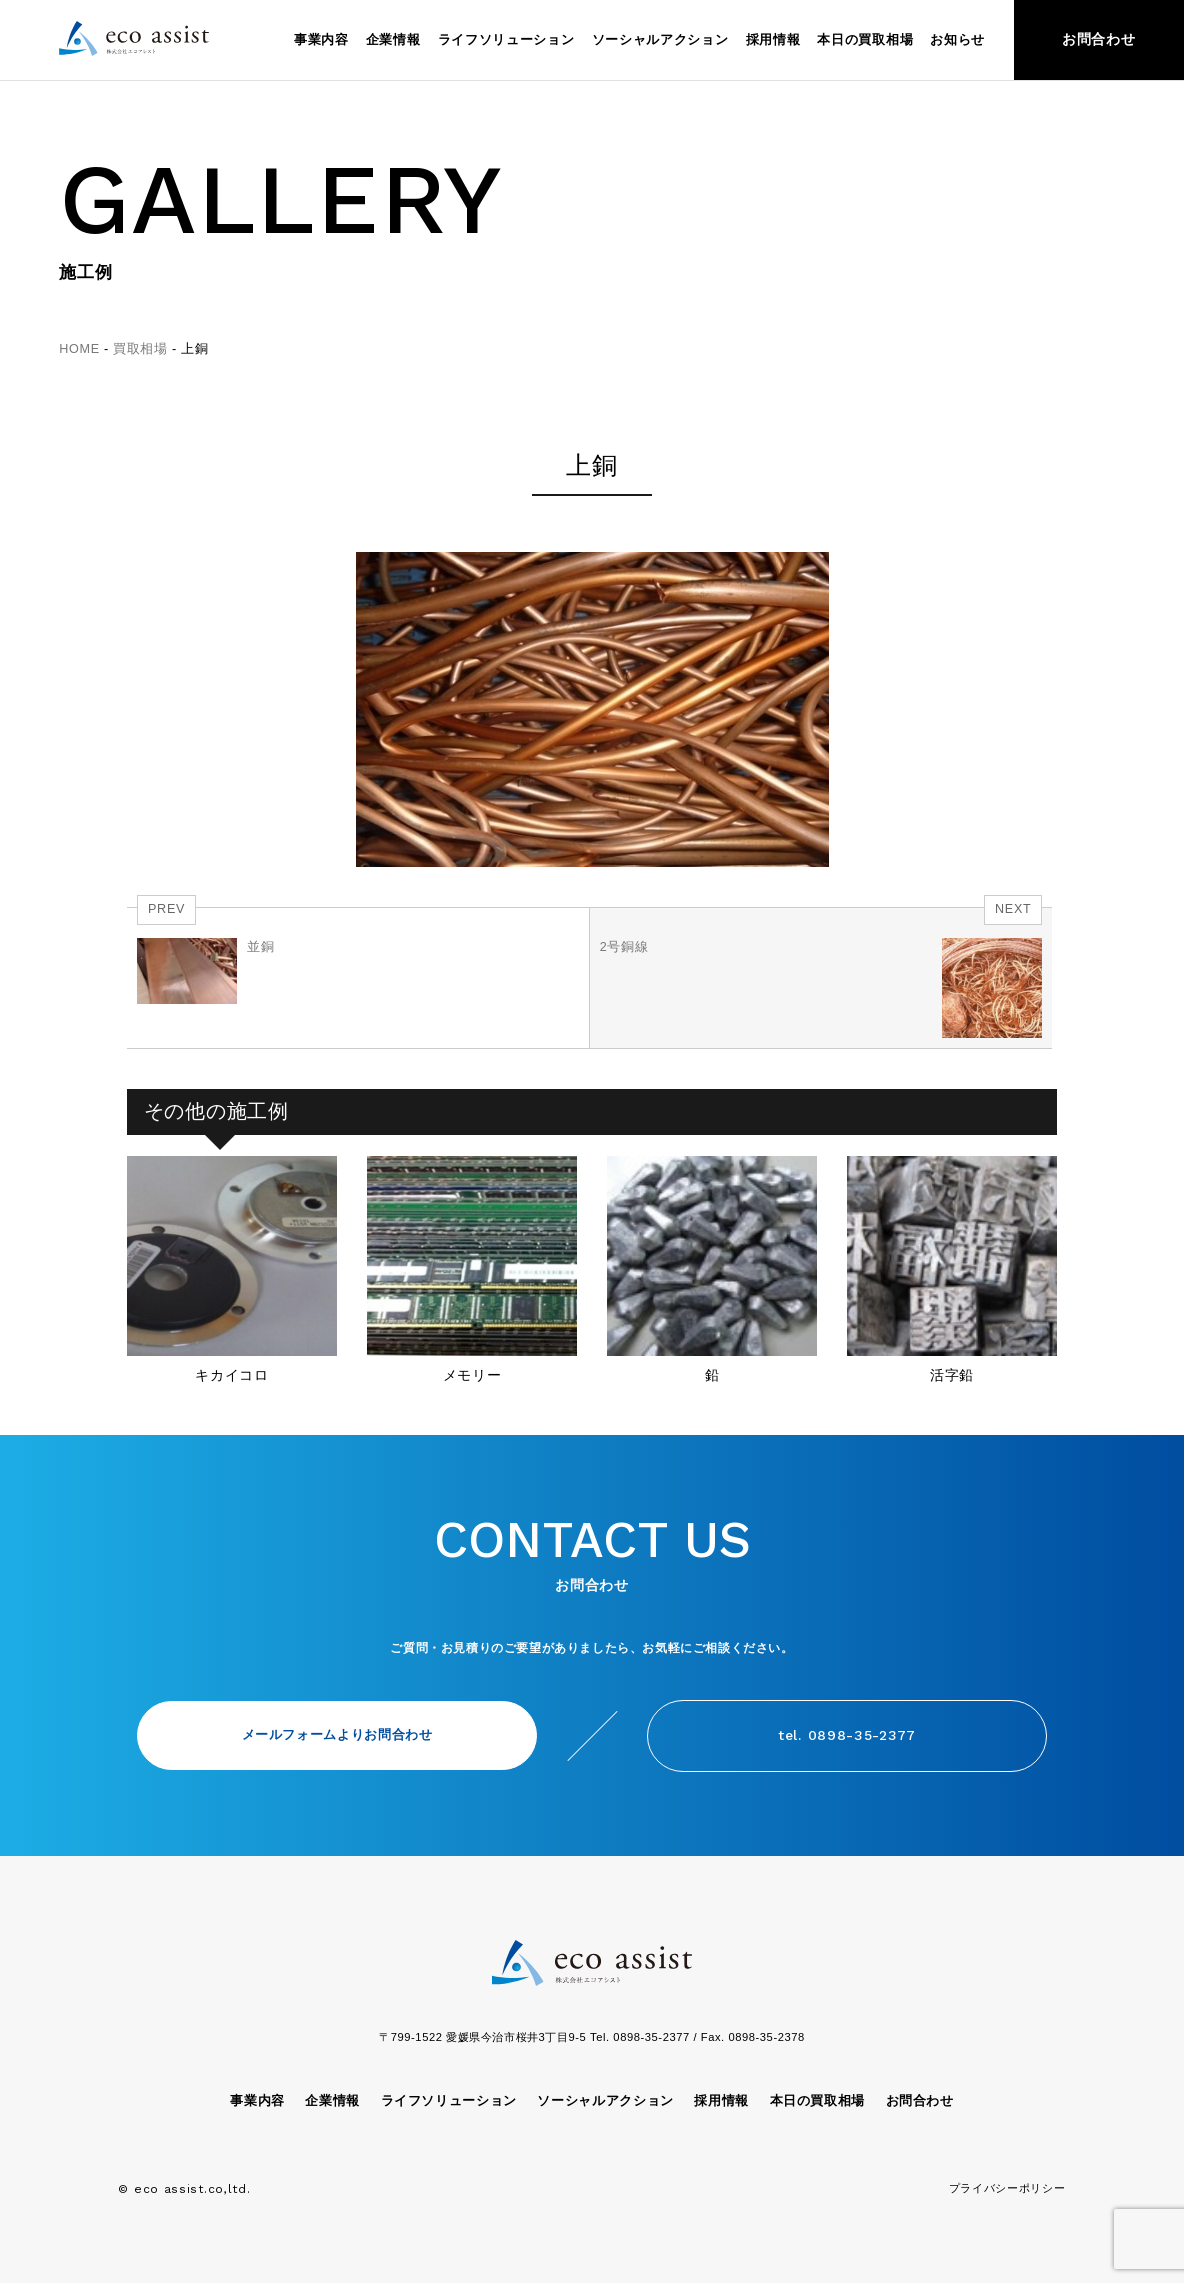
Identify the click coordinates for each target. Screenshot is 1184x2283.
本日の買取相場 (865, 40)
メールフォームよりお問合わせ (337, 1735)
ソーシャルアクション (660, 40)
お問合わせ (1099, 39)
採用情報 (773, 40)
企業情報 (393, 40)
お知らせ (957, 40)
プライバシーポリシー (1007, 2188)
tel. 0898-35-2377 (847, 1735)
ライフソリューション (506, 40)
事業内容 (321, 40)
